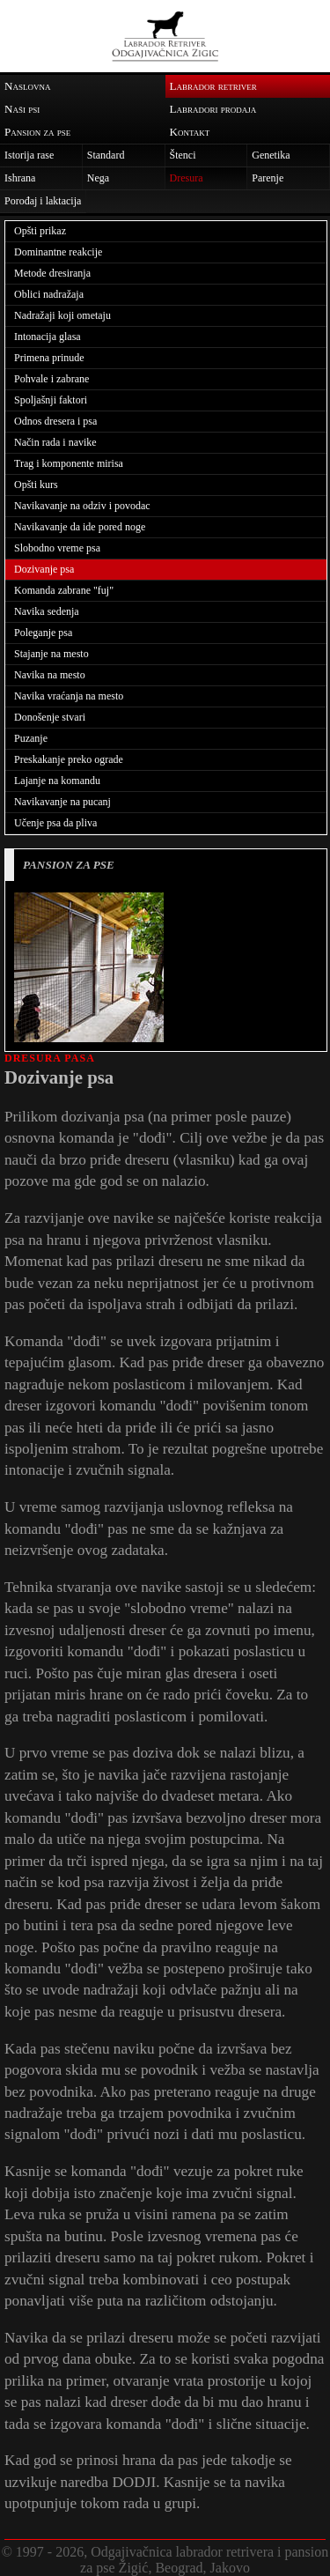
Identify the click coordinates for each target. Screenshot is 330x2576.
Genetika (271, 155)
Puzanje (31, 738)
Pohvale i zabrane (51, 379)
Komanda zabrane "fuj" (64, 590)
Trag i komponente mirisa (68, 463)
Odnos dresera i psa (55, 421)
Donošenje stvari (49, 717)
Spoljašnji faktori (50, 400)
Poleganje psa (43, 632)
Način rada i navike (55, 442)
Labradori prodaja (213, 108)
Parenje (267, 178)
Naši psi (22, 108)
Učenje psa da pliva (55, 823)
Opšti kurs (36, 484)
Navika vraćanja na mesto (68, 696)
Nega (98, 178)
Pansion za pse (37, 131)
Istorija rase (29, 155)
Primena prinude (49, 358)
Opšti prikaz (40, 231)
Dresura (186, 178)
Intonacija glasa (47, 336)
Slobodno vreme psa (57, 548)
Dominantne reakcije (58, 252)
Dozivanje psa (44, 569)
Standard (106, 155)
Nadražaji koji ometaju (62, 315)
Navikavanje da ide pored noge (79, 527)
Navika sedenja (46, 611)
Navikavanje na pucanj (62, 802)
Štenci (183, 155)
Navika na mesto (49, 675)
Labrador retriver (213, 86)
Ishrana (19, 178)
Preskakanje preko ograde (68, 759)
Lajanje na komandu (57, 780)
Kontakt (190, 131)
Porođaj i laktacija (42, 201)
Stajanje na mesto (51, 654)
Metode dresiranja (52, 273)
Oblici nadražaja (49, 294)
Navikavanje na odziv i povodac (82, 506)
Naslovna (27, 86)
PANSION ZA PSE (68, 864)
